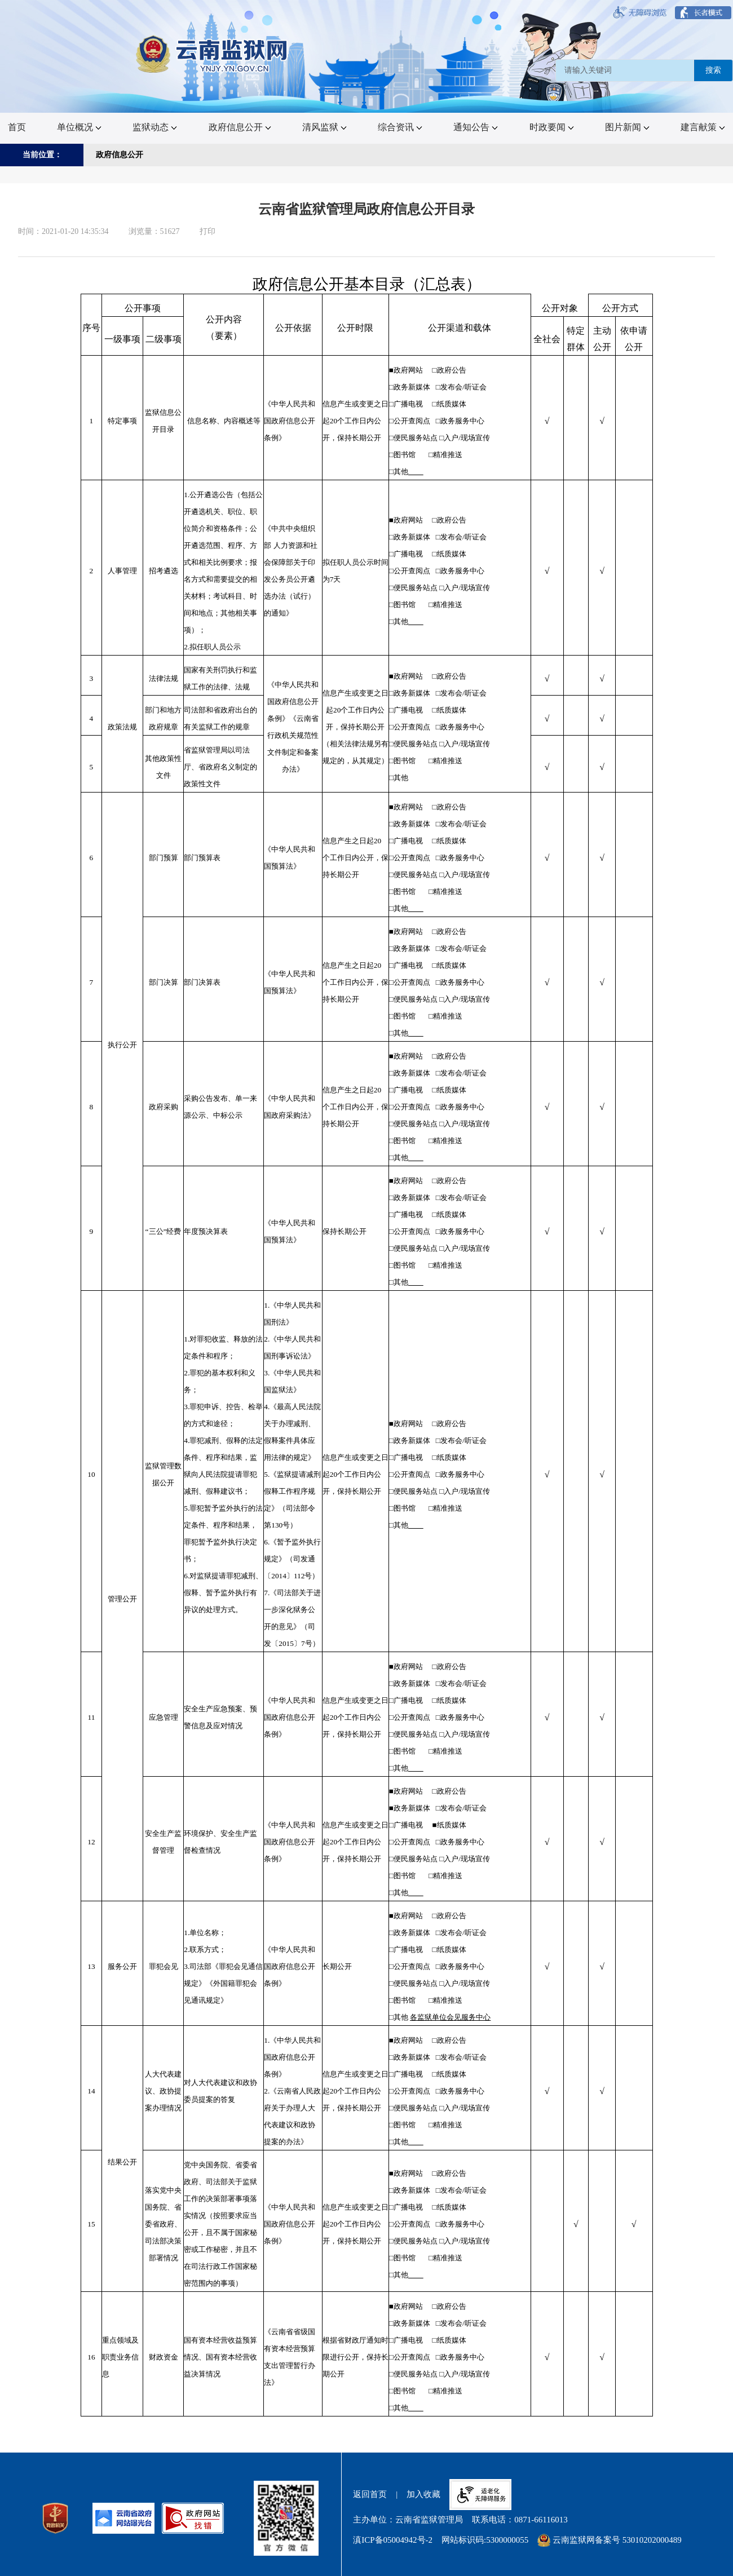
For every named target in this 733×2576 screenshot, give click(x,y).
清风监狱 (324, 127)
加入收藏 (423, 2494)
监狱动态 (155, 127)
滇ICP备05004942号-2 (392, 2539)
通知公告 (475, 127)
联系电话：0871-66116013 (519, 2519)
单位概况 (79, 127)
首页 (17, 127)
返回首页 (370, 2494)
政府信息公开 (240, 127)
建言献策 (703, 127)
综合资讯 (400, 127)
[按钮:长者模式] (703, 13)
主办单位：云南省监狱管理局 (408, 2519)
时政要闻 (551, 127)
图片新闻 (627, 127)
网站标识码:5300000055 (484, 2539)
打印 (207, 231)
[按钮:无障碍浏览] (640, 12)
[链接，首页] (213, 54)
